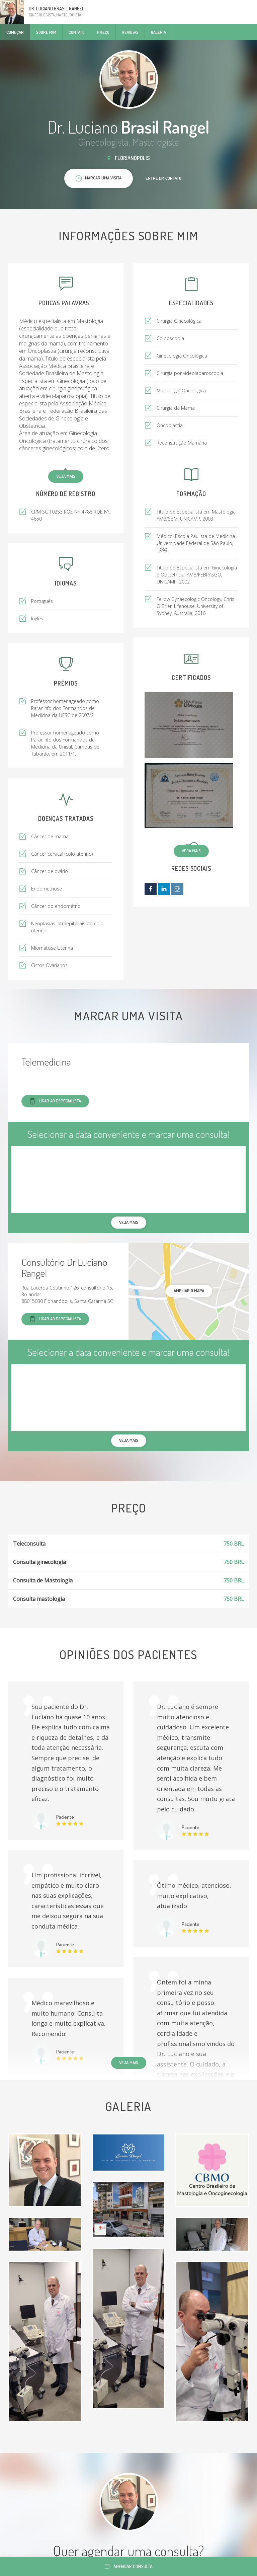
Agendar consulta (129, 2566)
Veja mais (65, 476)
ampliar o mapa (189, 1290)
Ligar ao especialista (55, 1101)
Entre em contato (163, 178)
